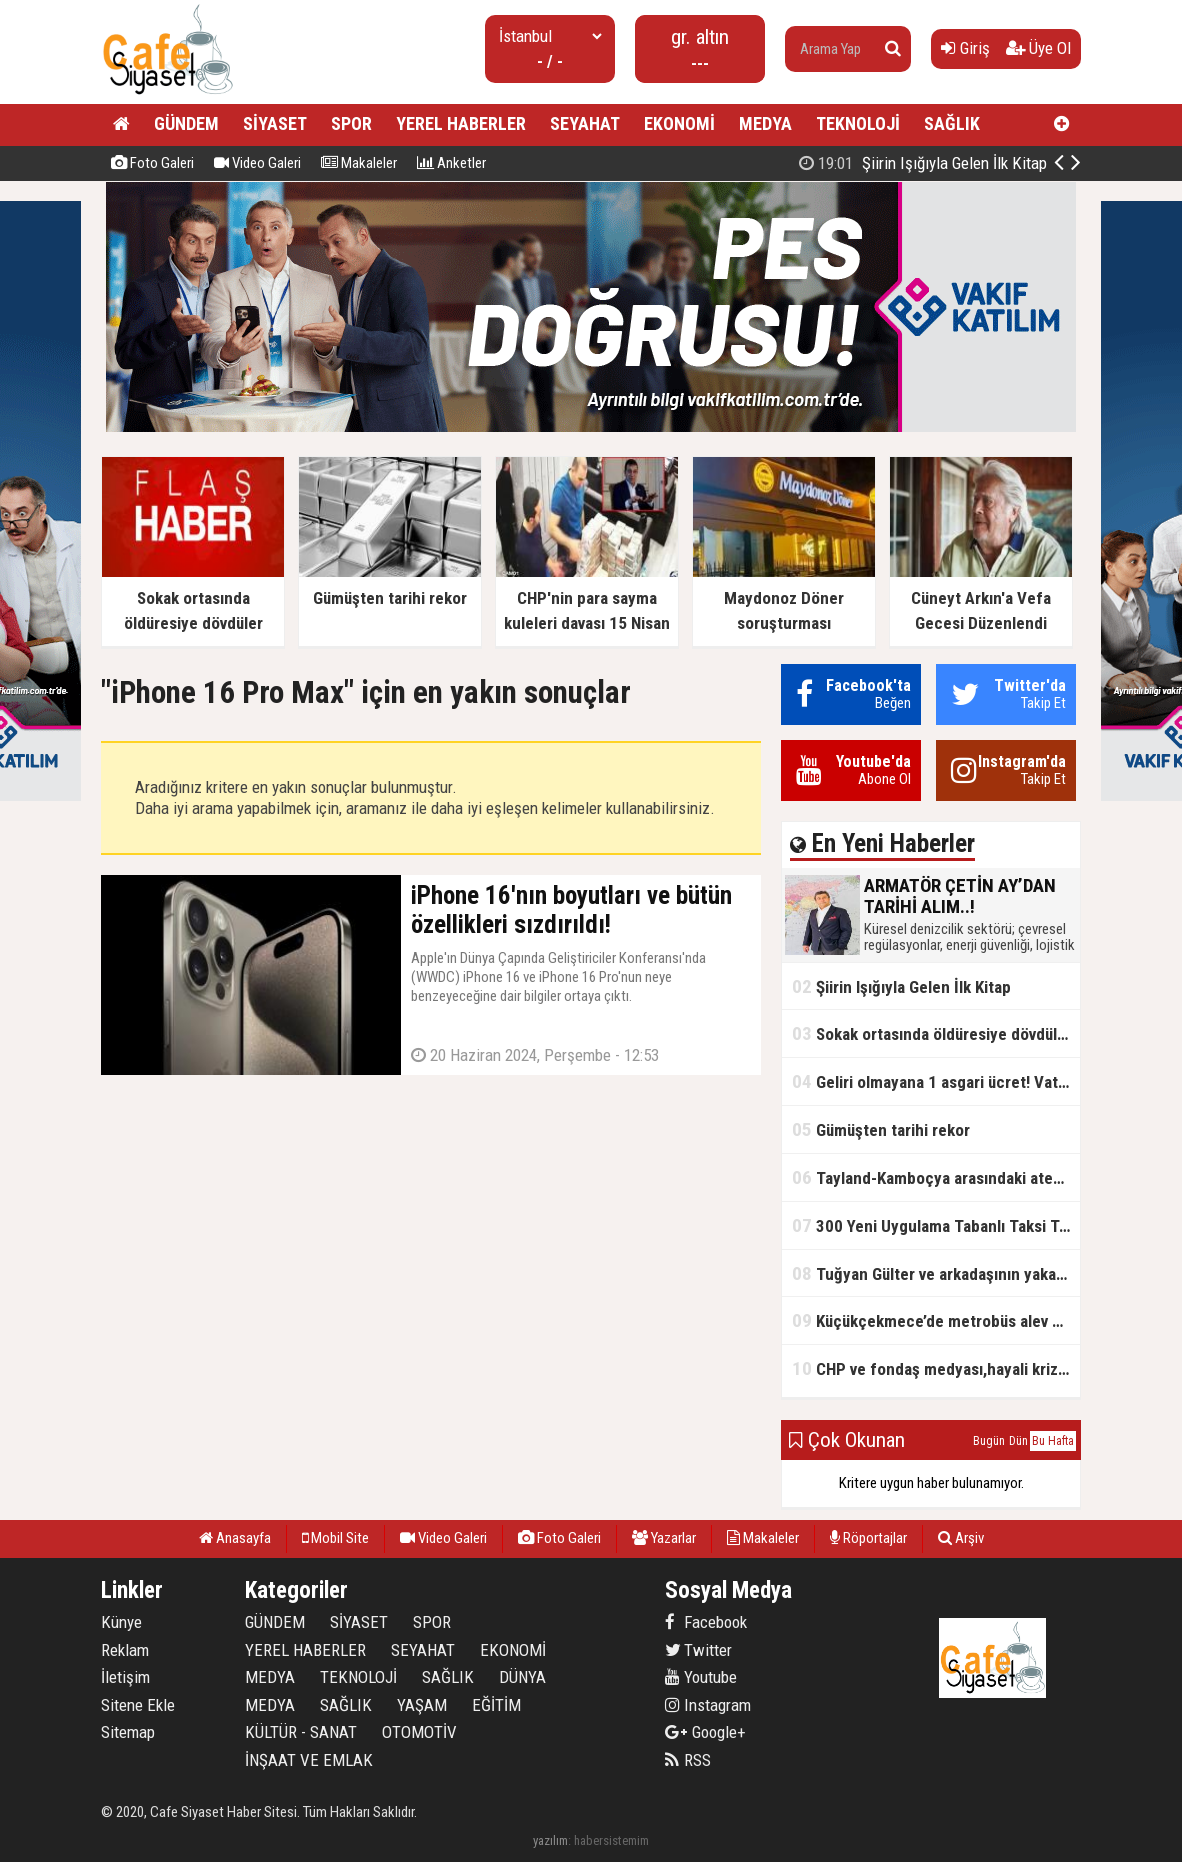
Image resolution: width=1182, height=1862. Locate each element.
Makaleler (359, 163)
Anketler (451, 163)
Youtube (701, 1677)
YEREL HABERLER (461, 123)
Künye (121, 1622)
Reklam (125, 1650)
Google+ (705, 1732)
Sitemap (128, 1732)
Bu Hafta (1053, 1441)
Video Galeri (257, 163)
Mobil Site (335, 1538)
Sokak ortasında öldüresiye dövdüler (932, 1033)
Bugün (989, 1441)
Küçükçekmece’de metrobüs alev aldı (934, 1320)
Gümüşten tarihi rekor (881, 1129)
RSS (688, 1760)
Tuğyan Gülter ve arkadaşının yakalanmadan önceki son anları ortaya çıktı (936, 1273)
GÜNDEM (186, 123)
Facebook (706, 1622)
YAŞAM (422, 1705)
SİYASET (275, 123)
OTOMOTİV (419, 1732)
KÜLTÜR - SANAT (301, 1732)
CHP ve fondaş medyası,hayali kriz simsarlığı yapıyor (936, 1368)
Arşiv (961, 1538)
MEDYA (765, 123)
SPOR (351, 123)
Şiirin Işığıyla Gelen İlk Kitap (901, 986)
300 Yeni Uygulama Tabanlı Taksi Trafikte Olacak (936, 1225)
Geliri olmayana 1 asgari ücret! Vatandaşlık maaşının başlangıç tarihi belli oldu (936, 1081)
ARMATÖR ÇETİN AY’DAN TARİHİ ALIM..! (879, 163)
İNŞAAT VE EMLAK (309, 1760)
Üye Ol (1038, 48)
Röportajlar (868, 1538)
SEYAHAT (585, 123)
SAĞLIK (952, 123)
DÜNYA (522, 1677)
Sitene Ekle (138, 1705)
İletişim (125, 1677)
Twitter (698, 1650)
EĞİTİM (496, 1705)
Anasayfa (235, 1538)
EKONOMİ (679, 123)
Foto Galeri (152, 163)
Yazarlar (664, 1538)
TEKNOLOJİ (858, 123)
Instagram (708, 1705)
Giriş (965, 48)
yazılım (550, 1840)
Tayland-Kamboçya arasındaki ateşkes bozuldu (936, 1177)
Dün (1018, 1441)
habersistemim (611, 1840)
